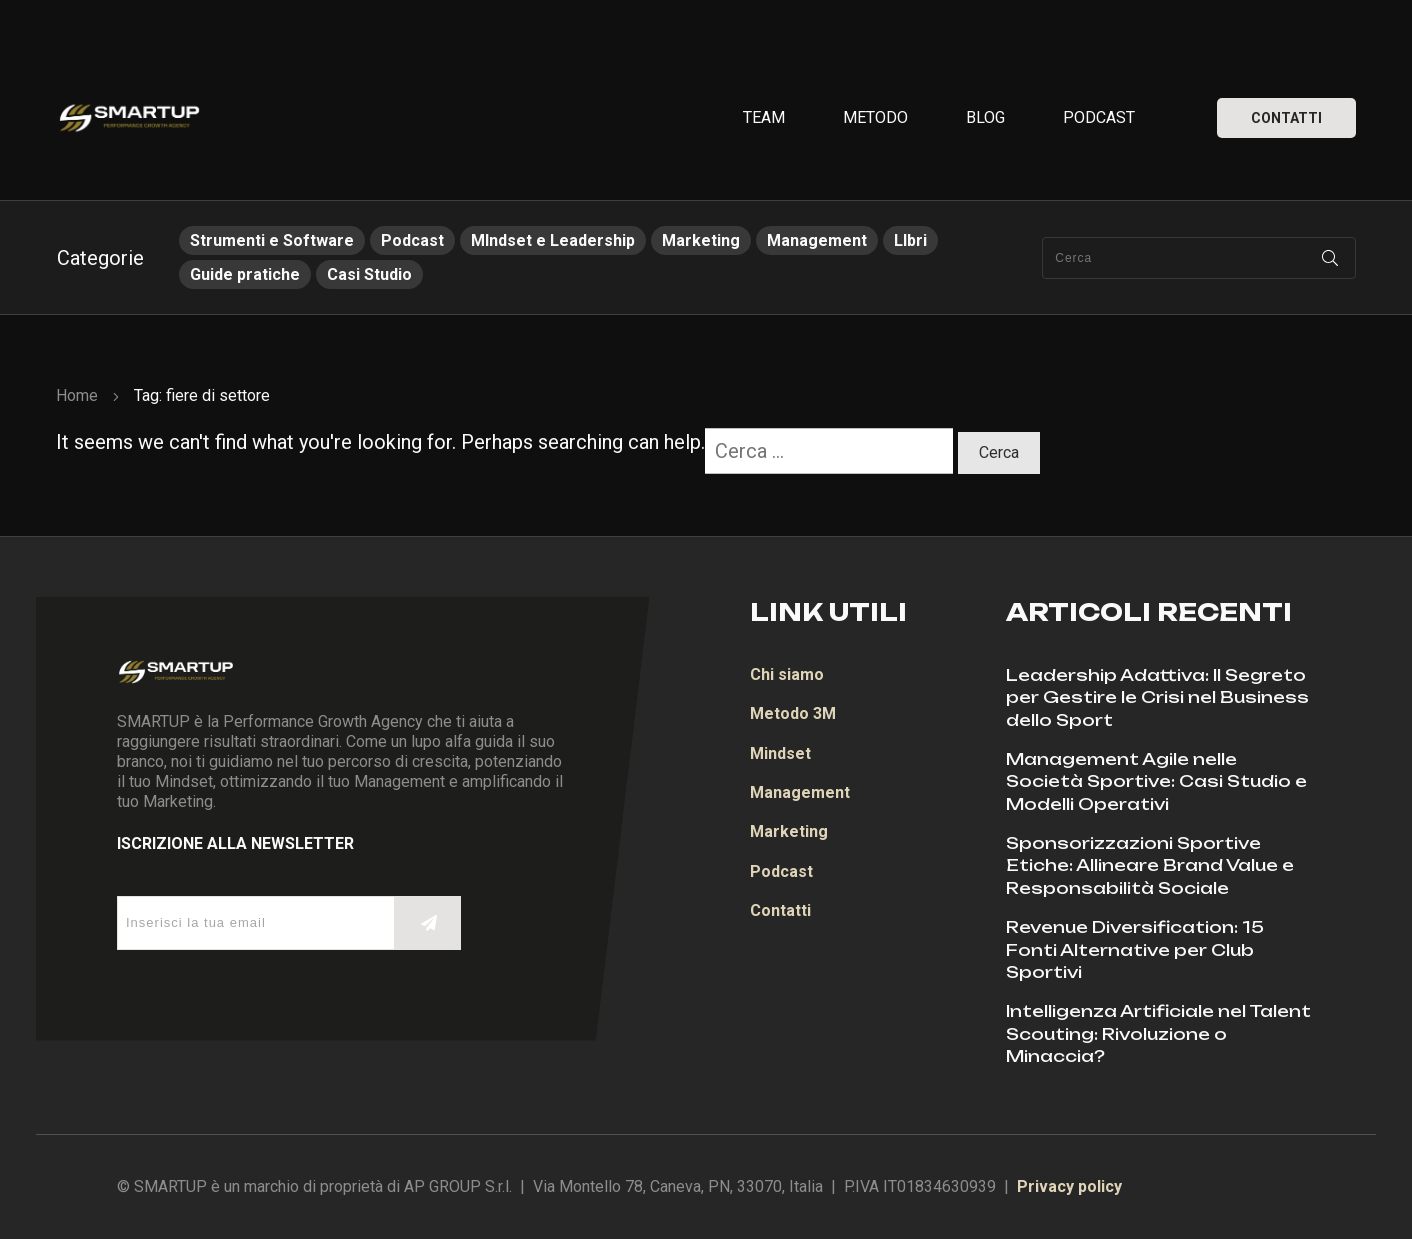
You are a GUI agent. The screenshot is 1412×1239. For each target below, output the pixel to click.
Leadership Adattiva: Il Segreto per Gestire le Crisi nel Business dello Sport (1157, 697)
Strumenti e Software (272, 240)
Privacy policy (1069, 1186)
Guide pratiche (245, 274)
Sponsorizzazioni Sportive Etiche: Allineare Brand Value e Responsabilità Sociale (1150, 865)
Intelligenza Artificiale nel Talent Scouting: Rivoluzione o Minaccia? (1158, 1033)
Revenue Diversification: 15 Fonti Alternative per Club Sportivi (1135, 949)
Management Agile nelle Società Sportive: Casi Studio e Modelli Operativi (1156, 781)
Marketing (701, 240)
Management (817, 240)
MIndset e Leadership (553, 240)
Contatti (780, 910)
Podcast (412, 240)
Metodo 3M (793, 713)
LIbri (910, 240)
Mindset (780, 753)
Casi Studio (369, 274)
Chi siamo (787, 674)
